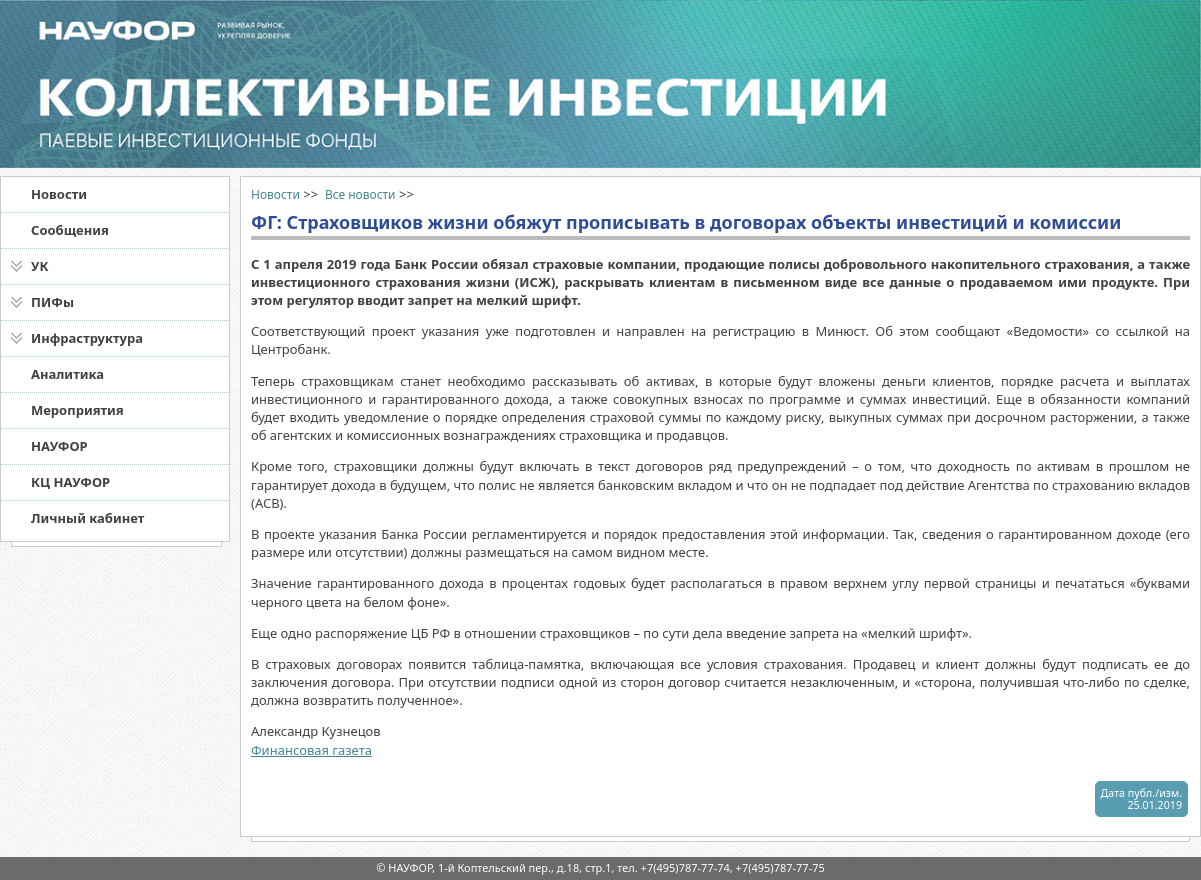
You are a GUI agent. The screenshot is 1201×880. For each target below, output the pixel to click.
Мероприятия (77, 410)
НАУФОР (59, 446)
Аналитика (67, 374)
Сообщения (70, 230)
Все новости (360, 194)
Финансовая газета (311, 750)
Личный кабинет (87, 518)
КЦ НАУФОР (70, 482)
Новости (59, 194)
